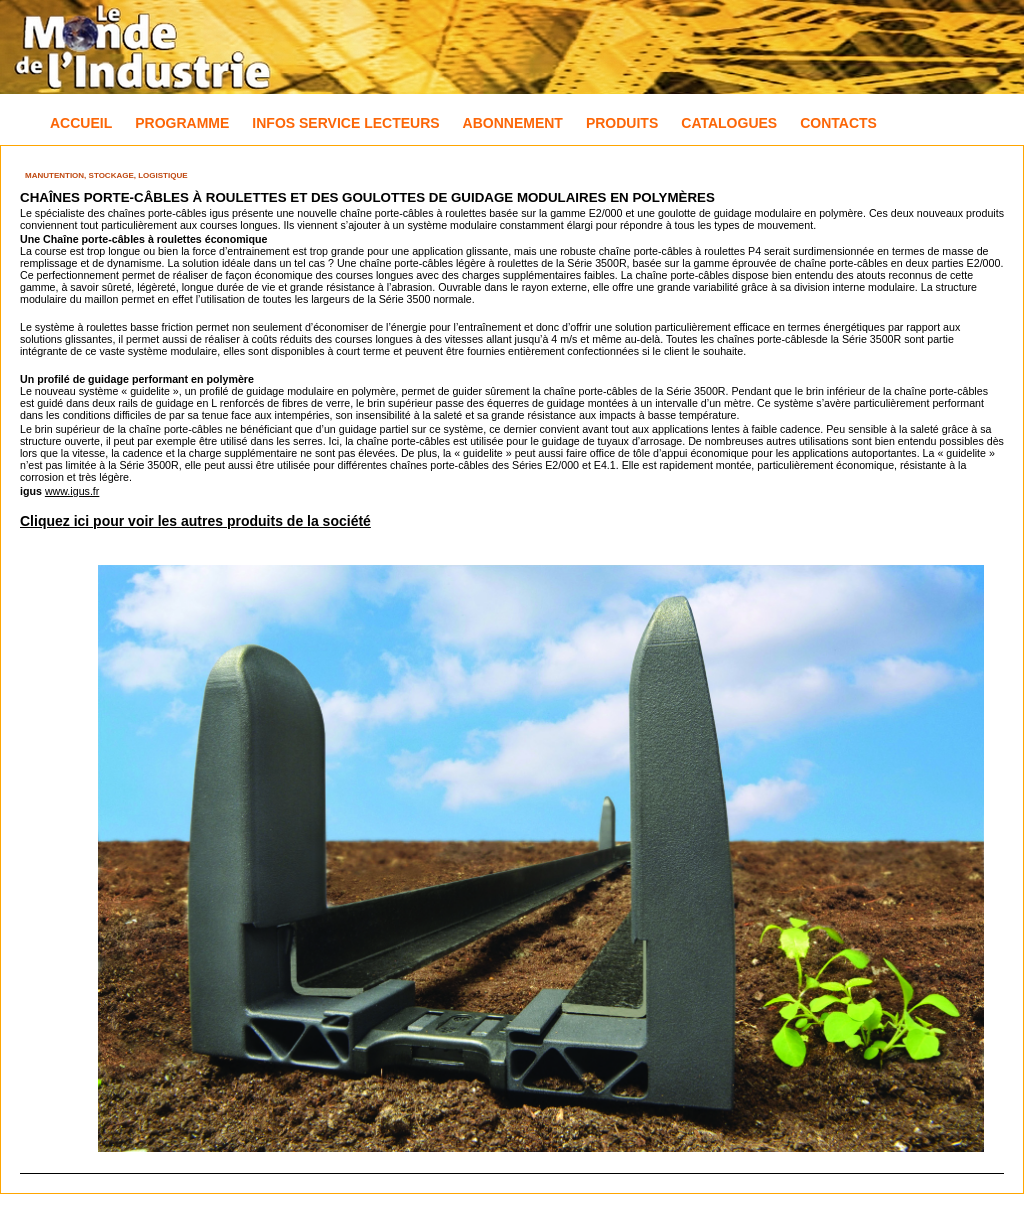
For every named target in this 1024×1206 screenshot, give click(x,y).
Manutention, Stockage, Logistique (106, 175)
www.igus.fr (72, 491)
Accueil (81, 123)
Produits (622, 123)
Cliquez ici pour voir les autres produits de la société (195, 521)
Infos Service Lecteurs (345, 123)
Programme (182, 123)
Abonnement (513, 123)
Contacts (838, 123)
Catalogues (729, 123)
